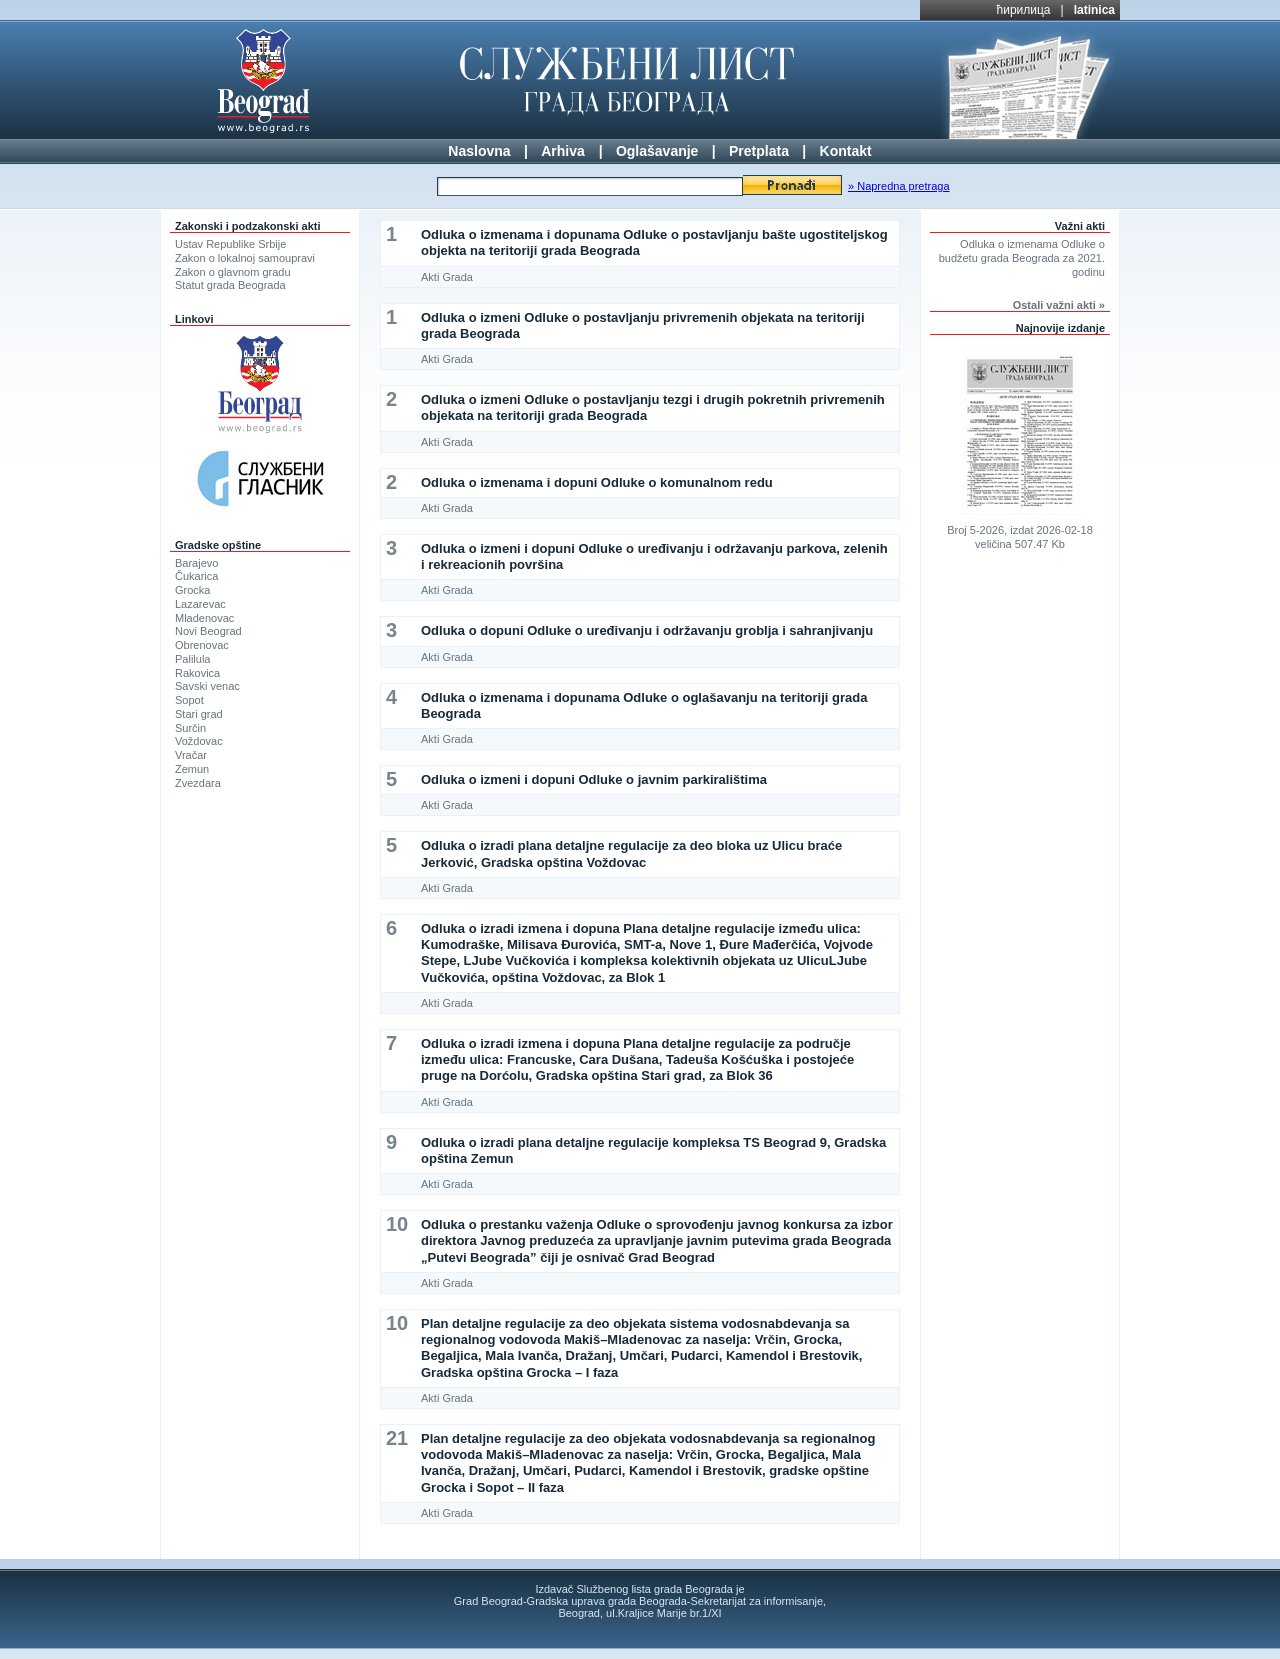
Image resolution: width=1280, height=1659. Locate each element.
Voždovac (199, 741)
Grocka (192, 590)
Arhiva (563, 151)
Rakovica (197, 673)
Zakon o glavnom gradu (233, 272)
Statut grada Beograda (230, 285)
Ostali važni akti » (1059, 305)
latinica (1094, 10)
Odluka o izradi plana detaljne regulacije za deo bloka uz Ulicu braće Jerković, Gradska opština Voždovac (631, 853)
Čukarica (196, 576)
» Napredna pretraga (899, 186)
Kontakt (846, 151)
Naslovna (479, 151)
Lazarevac (200, 604)
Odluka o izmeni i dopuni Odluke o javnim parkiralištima (594, 779)
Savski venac (207, 686)
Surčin (190, 728)
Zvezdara (198, 783)
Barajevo (196, 563)
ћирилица (1024, 10)
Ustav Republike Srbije (230, 244)
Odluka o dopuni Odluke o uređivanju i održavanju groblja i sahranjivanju (647, 630)
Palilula (192, 659)
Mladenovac (204, 618)
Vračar (191, 755)
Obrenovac (202, 645)
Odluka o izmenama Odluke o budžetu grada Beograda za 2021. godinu (1022, 258)
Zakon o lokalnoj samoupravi (245, 258)
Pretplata (759, 151)
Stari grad (199, 714)
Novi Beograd (208, 631)
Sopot (189, 700)
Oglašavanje (657, 151)
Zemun (192, 769)
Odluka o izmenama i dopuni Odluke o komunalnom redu (597, 482)
